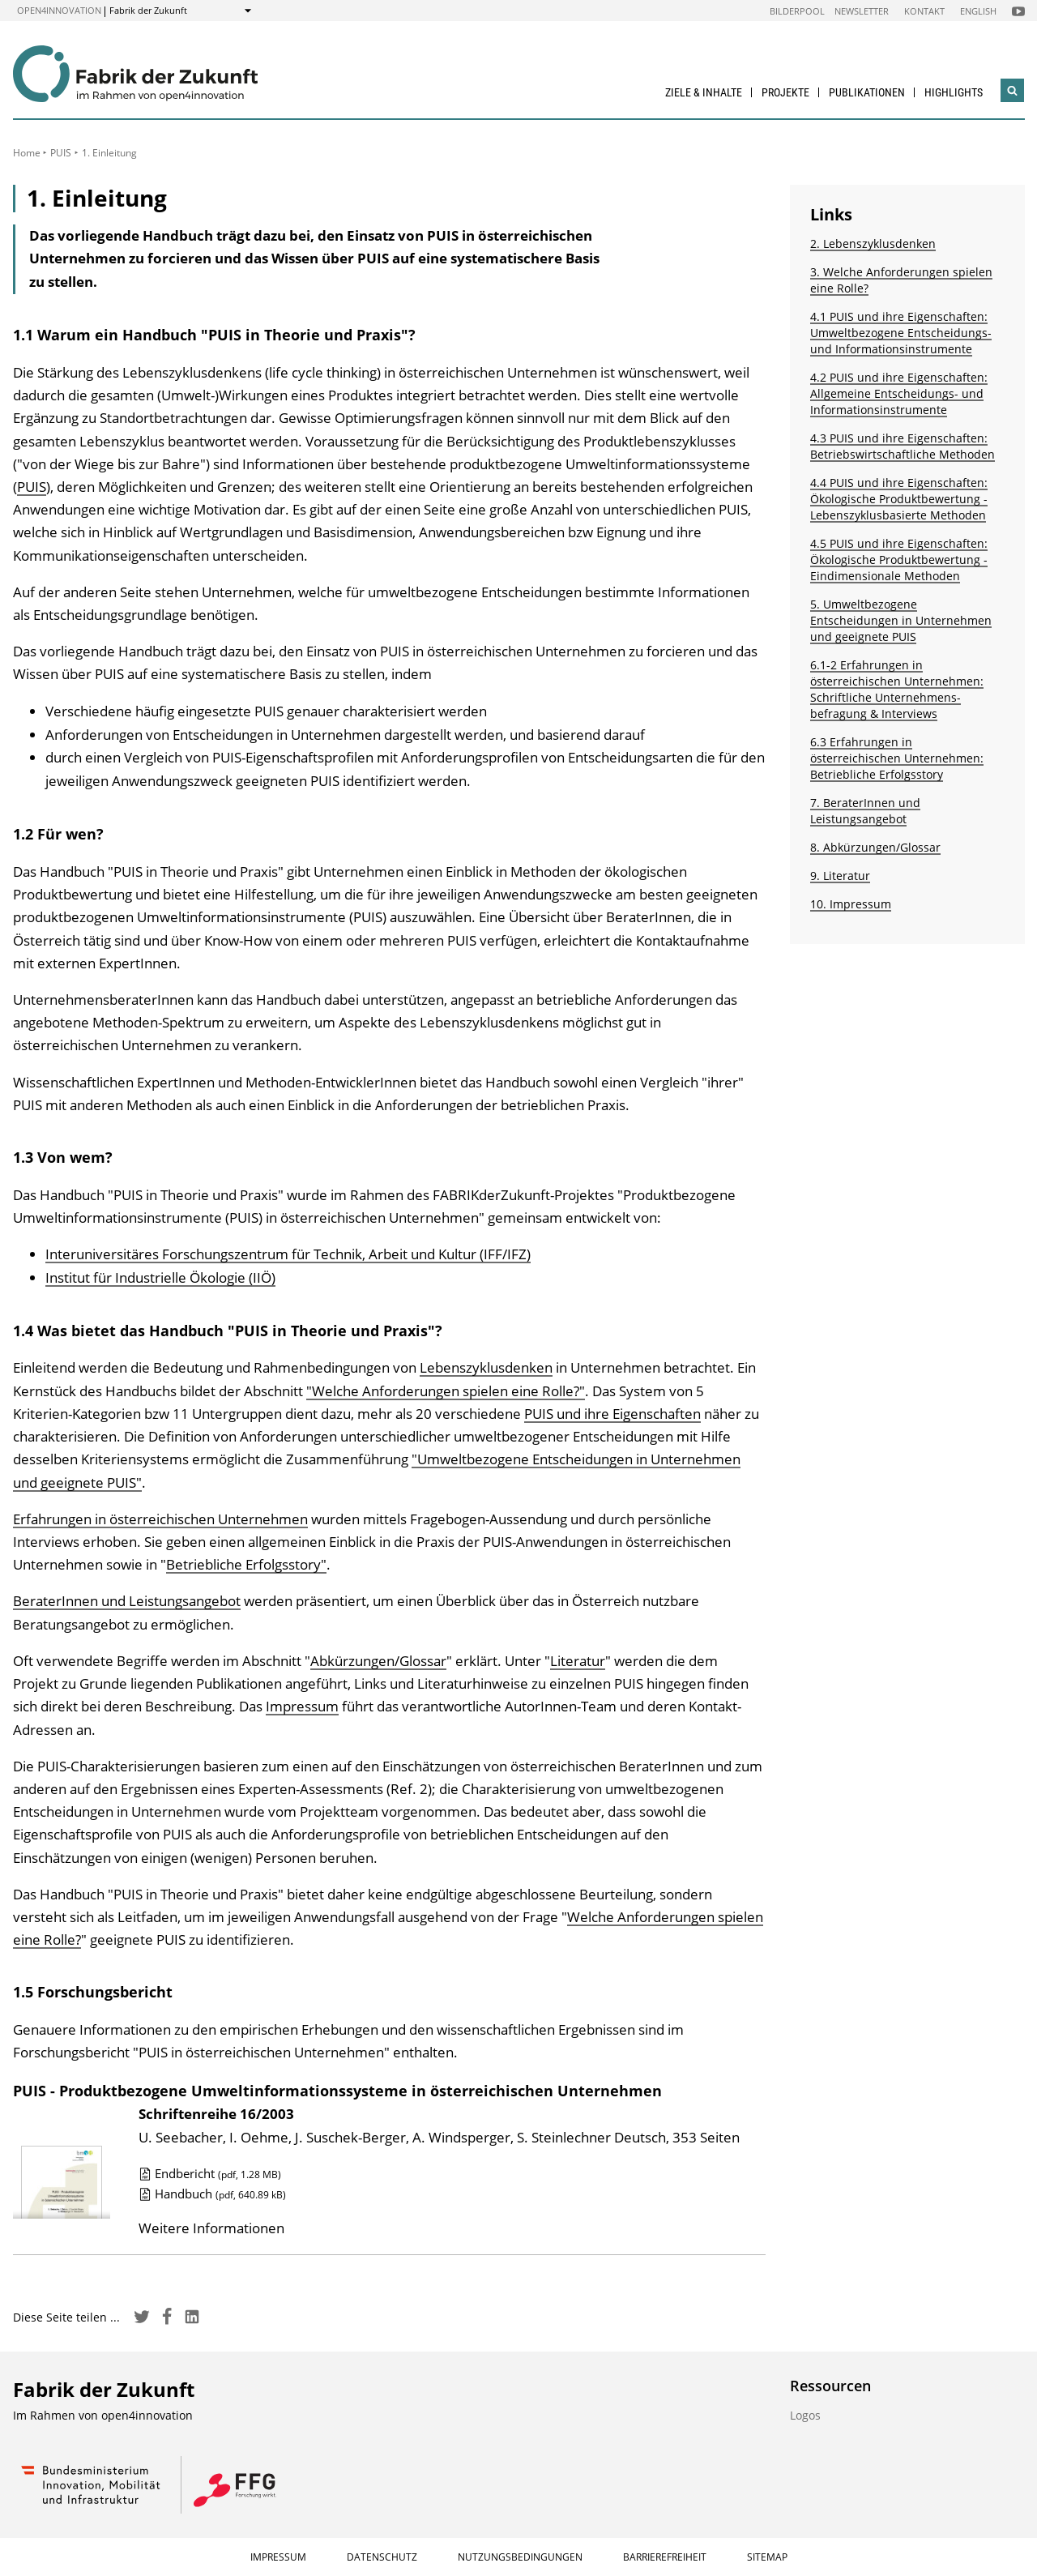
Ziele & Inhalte (703, 92)
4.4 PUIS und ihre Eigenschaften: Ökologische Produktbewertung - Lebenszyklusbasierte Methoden (899, 499)
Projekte (785, 92)
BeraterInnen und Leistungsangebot (127, 1600)
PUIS (60, 153)
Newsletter (861, 11)
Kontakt (924, 11)
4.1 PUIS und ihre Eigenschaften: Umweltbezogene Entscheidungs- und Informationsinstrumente (901, 333)
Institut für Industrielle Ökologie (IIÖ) (160, 1277)
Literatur (577, 1660)
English (978, 11)
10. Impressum (850, 904)
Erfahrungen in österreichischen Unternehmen (160, 1519)
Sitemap (767, 2557)
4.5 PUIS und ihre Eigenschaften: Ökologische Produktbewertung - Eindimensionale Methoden (899, 559)
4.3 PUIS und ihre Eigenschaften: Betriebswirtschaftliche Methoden (902, 446)
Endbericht (210, 2173)
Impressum (302, 1706)
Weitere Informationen (211, 2228)
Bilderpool (797, 11)
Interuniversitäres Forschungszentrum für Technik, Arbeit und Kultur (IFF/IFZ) (288, 1254)
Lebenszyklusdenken (486, 1367)
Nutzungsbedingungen (520, 2557)
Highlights (953, 92)
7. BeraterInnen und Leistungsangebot (865, 811)
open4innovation (59, 10)
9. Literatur (840, 875)
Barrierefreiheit (664, 2557)
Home (27, 153)
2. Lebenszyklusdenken (873, 243)
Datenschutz (382, 2557)
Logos (805, 2415)
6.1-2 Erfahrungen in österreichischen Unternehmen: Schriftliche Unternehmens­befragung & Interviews (897, 689)
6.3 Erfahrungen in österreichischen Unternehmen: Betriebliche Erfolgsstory (897, 758)
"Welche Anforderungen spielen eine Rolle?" (445, 1391)
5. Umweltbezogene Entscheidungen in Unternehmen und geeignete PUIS (901, 620)
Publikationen (867, 92)
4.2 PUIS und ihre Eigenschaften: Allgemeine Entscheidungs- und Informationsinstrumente (899, 393)
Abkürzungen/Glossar (378, 1660)
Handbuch (212, 2193)
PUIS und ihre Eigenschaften (612, 1413)
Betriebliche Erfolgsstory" (246, 1564)
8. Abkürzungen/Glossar (875, 847)
